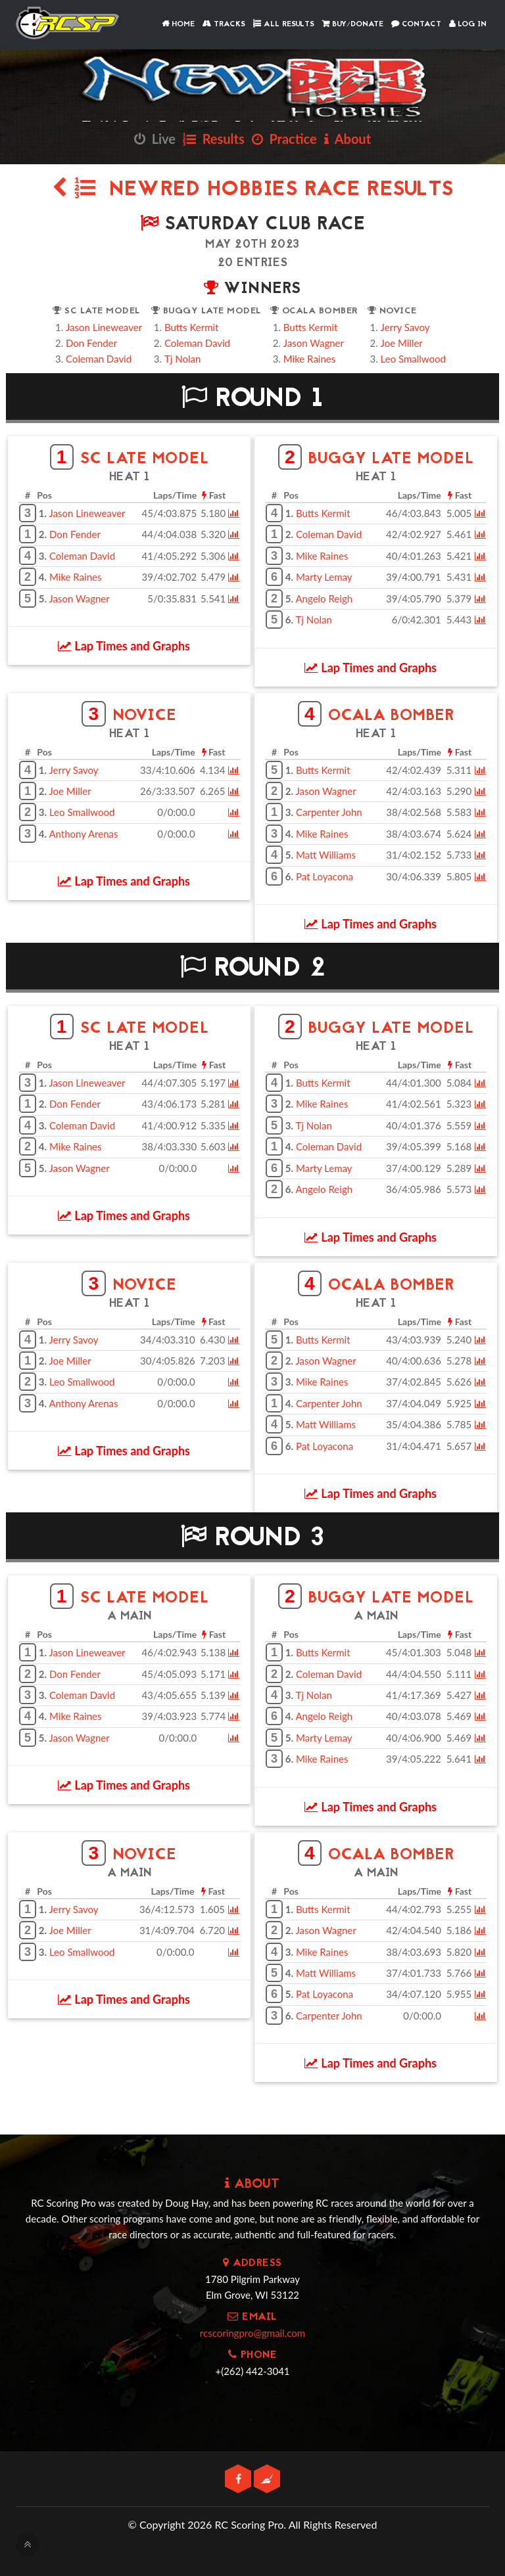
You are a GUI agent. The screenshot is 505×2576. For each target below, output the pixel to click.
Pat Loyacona (324, 876)
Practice (284, 139)
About (347, 139)
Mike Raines (309, 359)
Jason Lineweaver (104, 327)
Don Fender (91, 343)
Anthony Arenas (83, 834)
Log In (468, 24)
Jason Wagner (313, 343)
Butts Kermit (191, 327)
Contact (416, 24)
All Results (283, 24)
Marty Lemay (324, 577)
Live (155, 139)
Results (214, 139)
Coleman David (99, 359)
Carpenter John (329, 812)
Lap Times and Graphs (124, 646)
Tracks (224, 24)
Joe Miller (402, 343)
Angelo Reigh (323, 598)
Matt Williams (326, 855)
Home (178, 24)
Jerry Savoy (405, 327)
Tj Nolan (182, 359)
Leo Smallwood (413, 359)
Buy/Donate (352, 24)
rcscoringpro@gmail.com (252, 2333)
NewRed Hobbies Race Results (253, 190)
